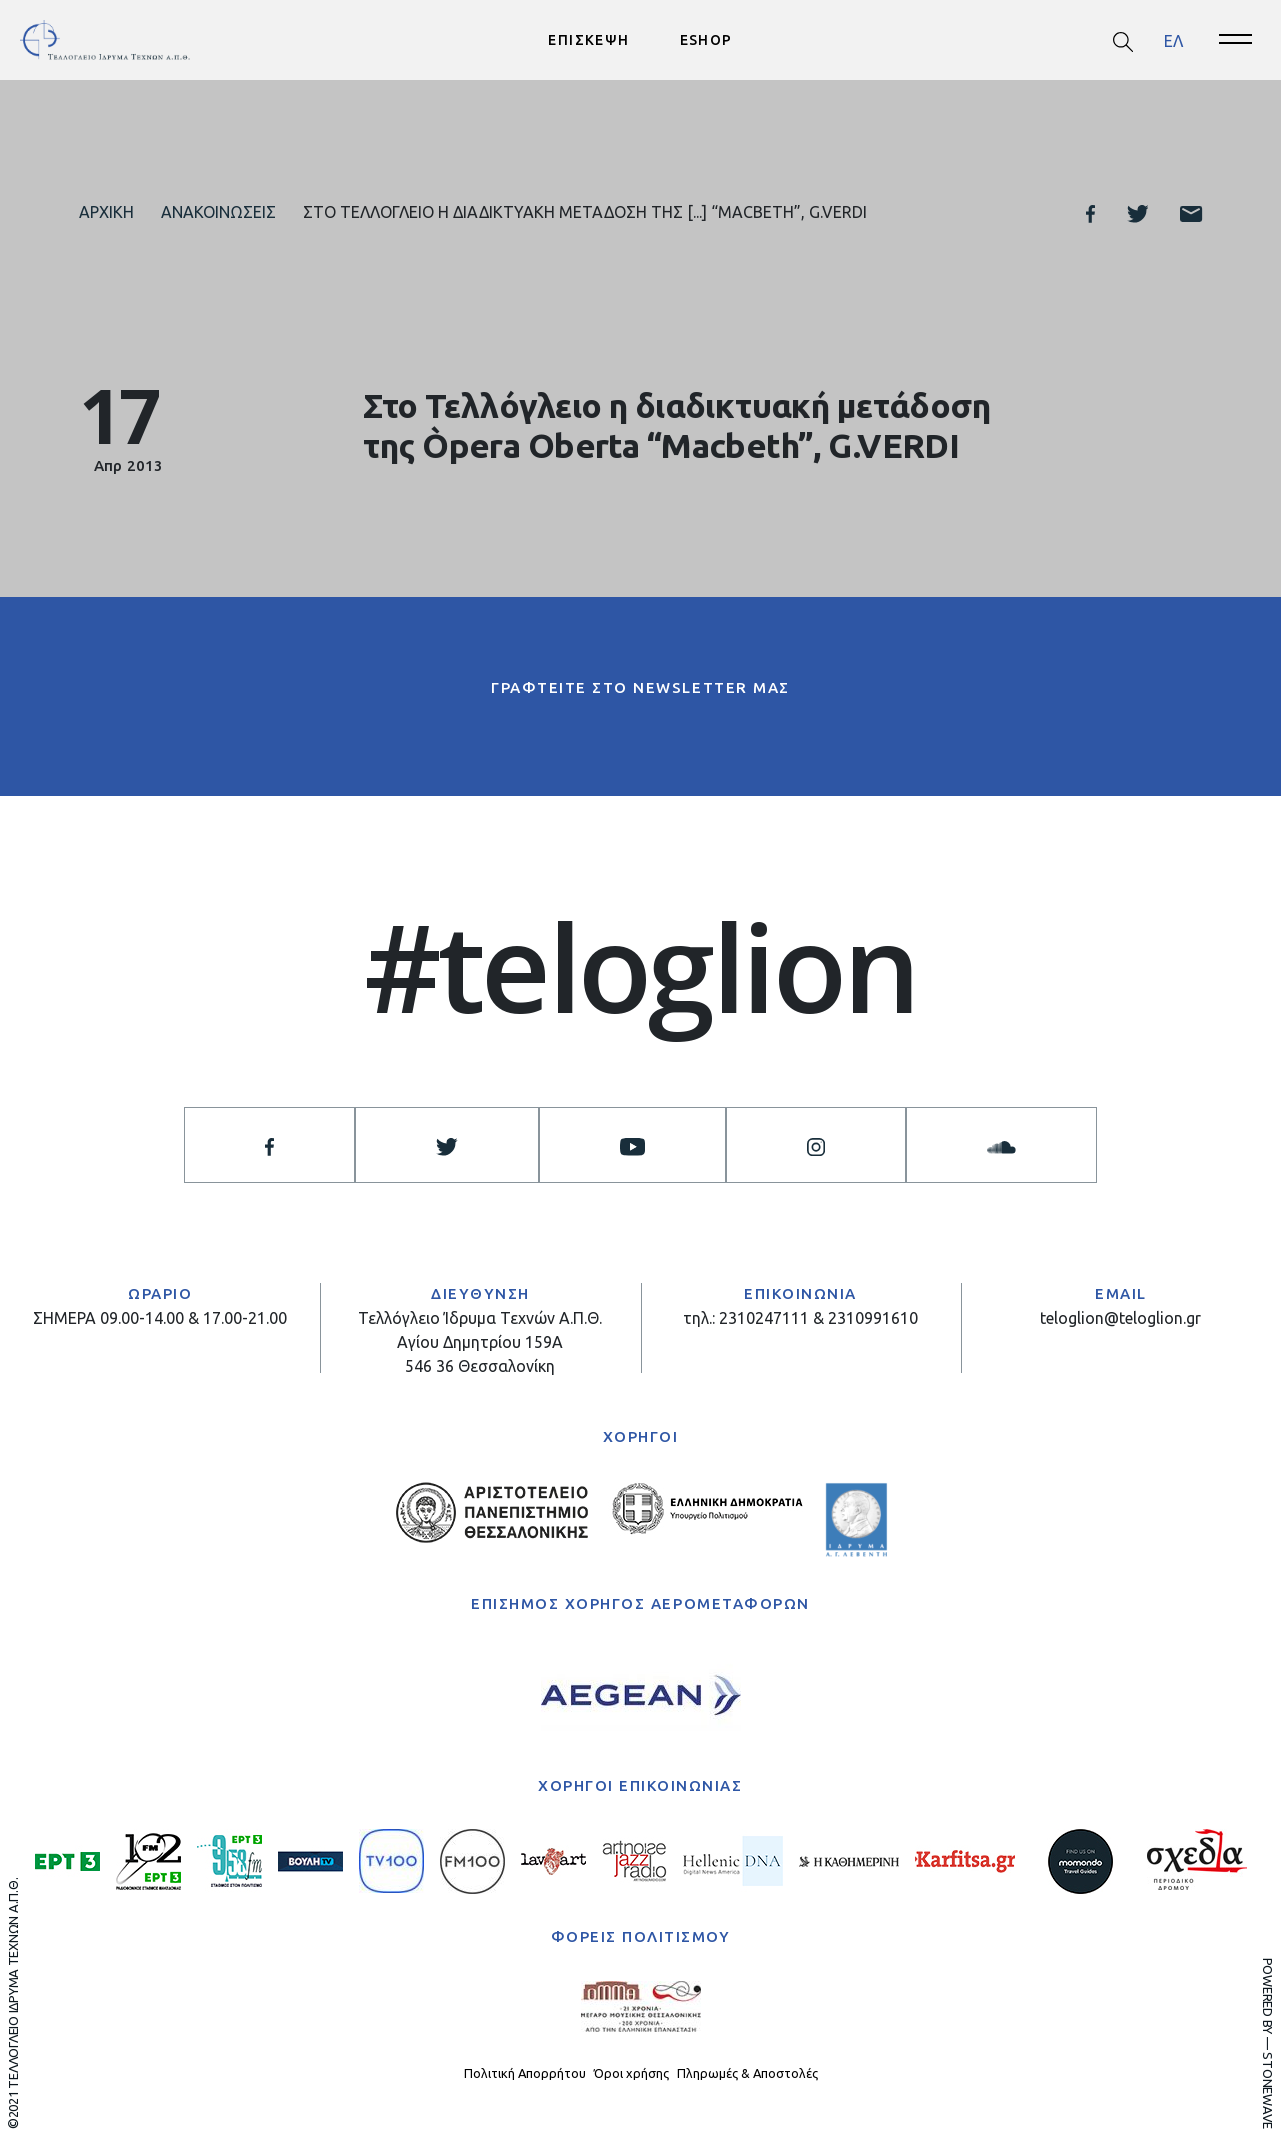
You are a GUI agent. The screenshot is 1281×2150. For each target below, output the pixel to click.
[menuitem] (1173, 40)
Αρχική (106, 212)
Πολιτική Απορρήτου (525, 2073)
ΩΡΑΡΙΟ (160, 1294)
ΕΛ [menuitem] (1173, 40)
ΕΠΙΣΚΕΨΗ (588, 40)
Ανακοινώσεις (218, 212)
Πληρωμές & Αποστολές (747, 2073)
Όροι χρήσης (631, 2073)
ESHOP (706, 40)
